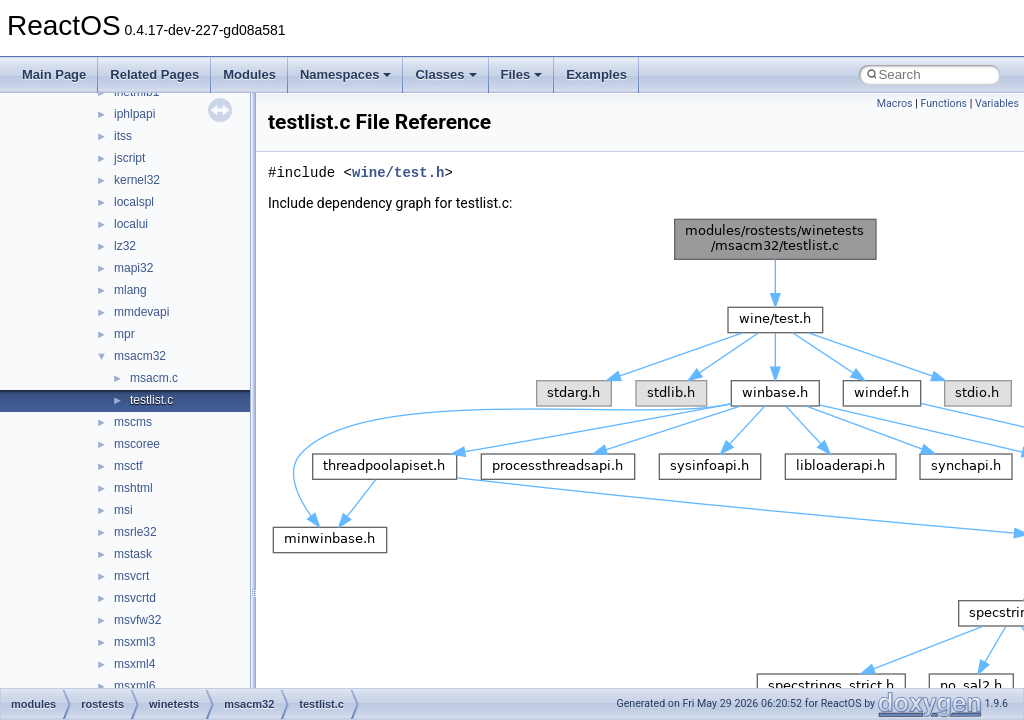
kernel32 (137, 180)
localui (131, 224)
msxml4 (134, 664)
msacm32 (140, 356)
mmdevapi (141, 312)
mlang (130, 290)
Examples (596, 74)
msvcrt (131, 576)
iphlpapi (134, 114)
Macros (895, 103)
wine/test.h (398, 172)
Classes (445, 74)
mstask (133, 554)
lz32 (125, 246)
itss (123, 136)
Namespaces (346, 74)
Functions (943, 103)
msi (123, 510)
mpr (124, 334)
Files (522, 74)
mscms (133, 422)
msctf (128, 466)
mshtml (133, 488)
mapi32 (133, 268)
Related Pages (154, 74)
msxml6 (134, 686)
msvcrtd (135, 598)
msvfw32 (137, 620)
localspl (134, 202)
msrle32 (135, 532)
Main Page (54, 74)
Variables (997, 103)
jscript (129, 158)
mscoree (137, 444)
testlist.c (151, 400)
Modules (249, 74)
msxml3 (134, 642)
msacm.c (154, 378)
